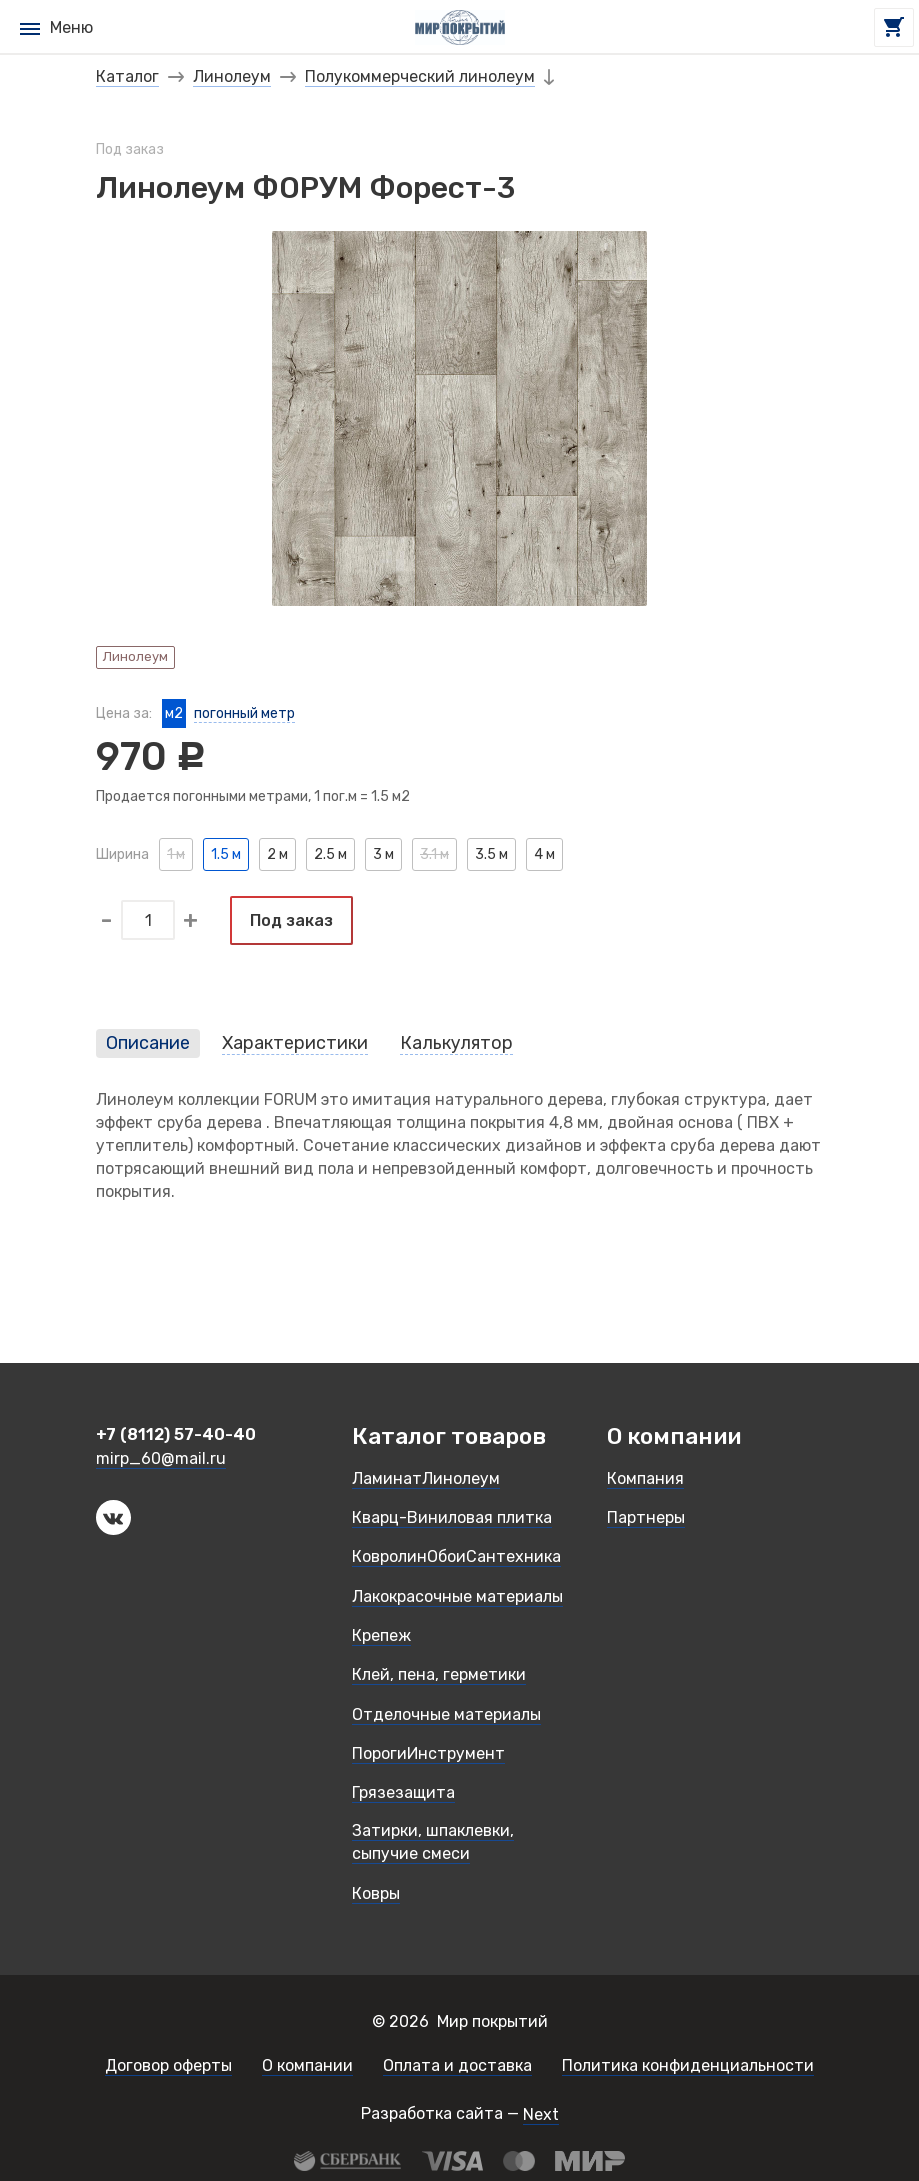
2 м (277, 854)
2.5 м (330, 854)
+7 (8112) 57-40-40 (176, 1435)
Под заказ (291, 920)
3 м (383, 854)
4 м (544, 854)
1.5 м (226, 854)
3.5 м (491, 854)
